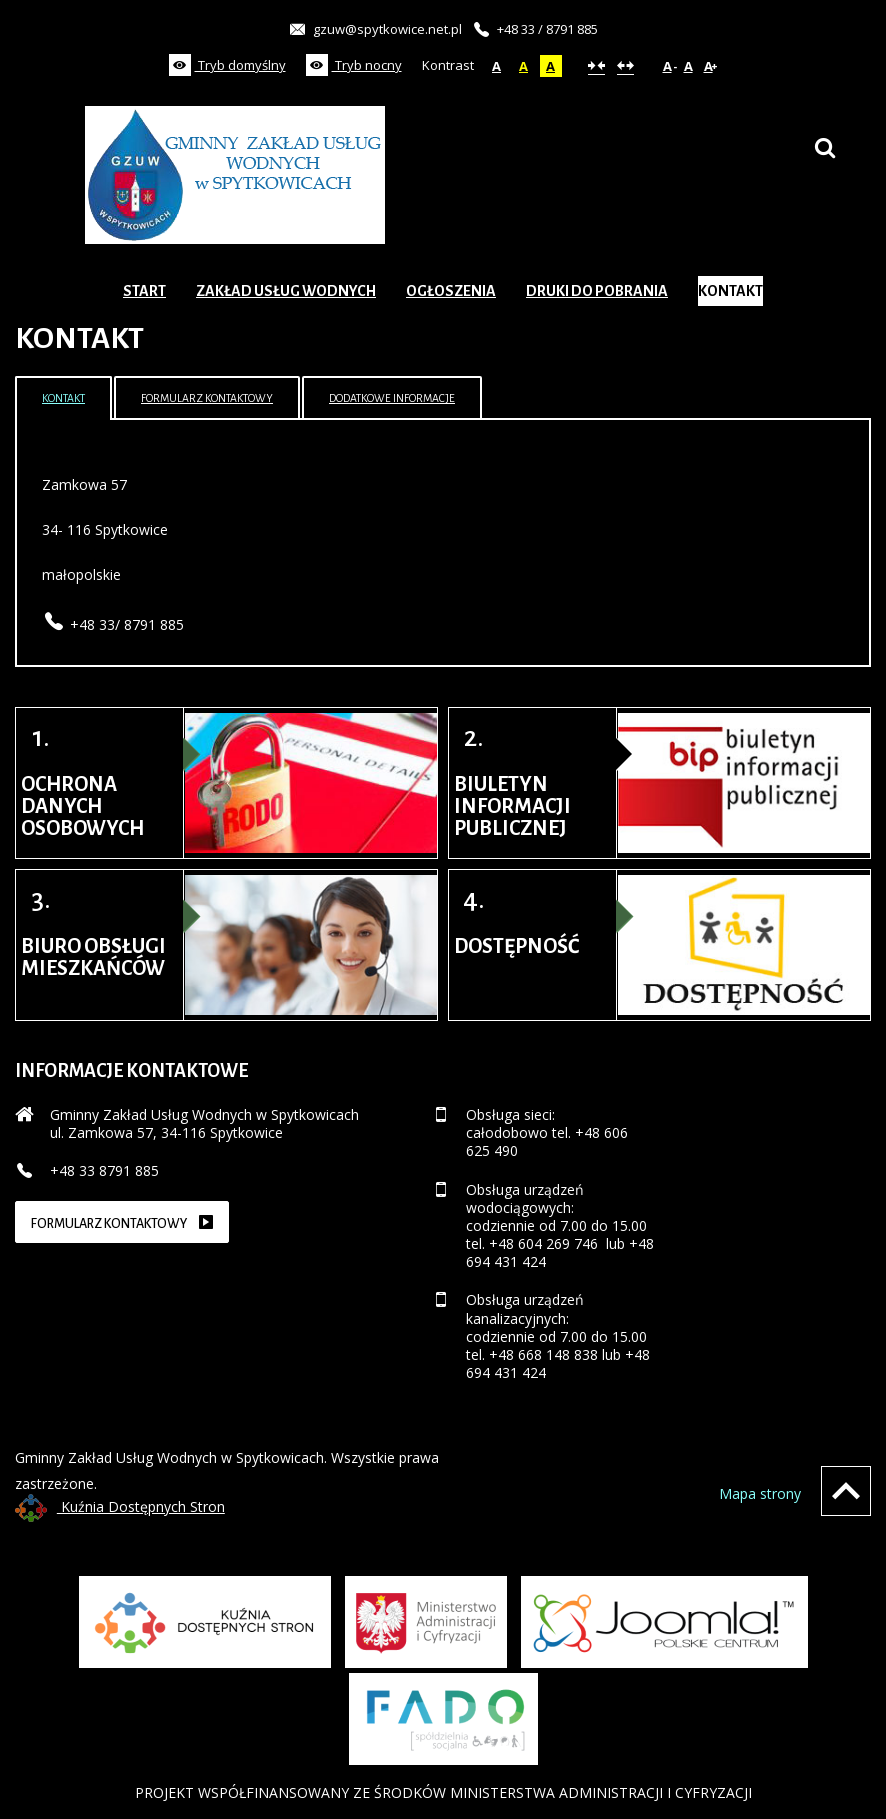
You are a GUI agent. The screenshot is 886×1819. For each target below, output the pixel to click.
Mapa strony (760, 1493)
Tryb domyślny (227, 65)
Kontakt (63, 398)
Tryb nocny (354, 65)
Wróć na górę (846, 1491)
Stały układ (596, 65)
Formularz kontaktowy (207, 398)
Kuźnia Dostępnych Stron (120, 1506)
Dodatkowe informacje (392, 398)
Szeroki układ (625, 65)
